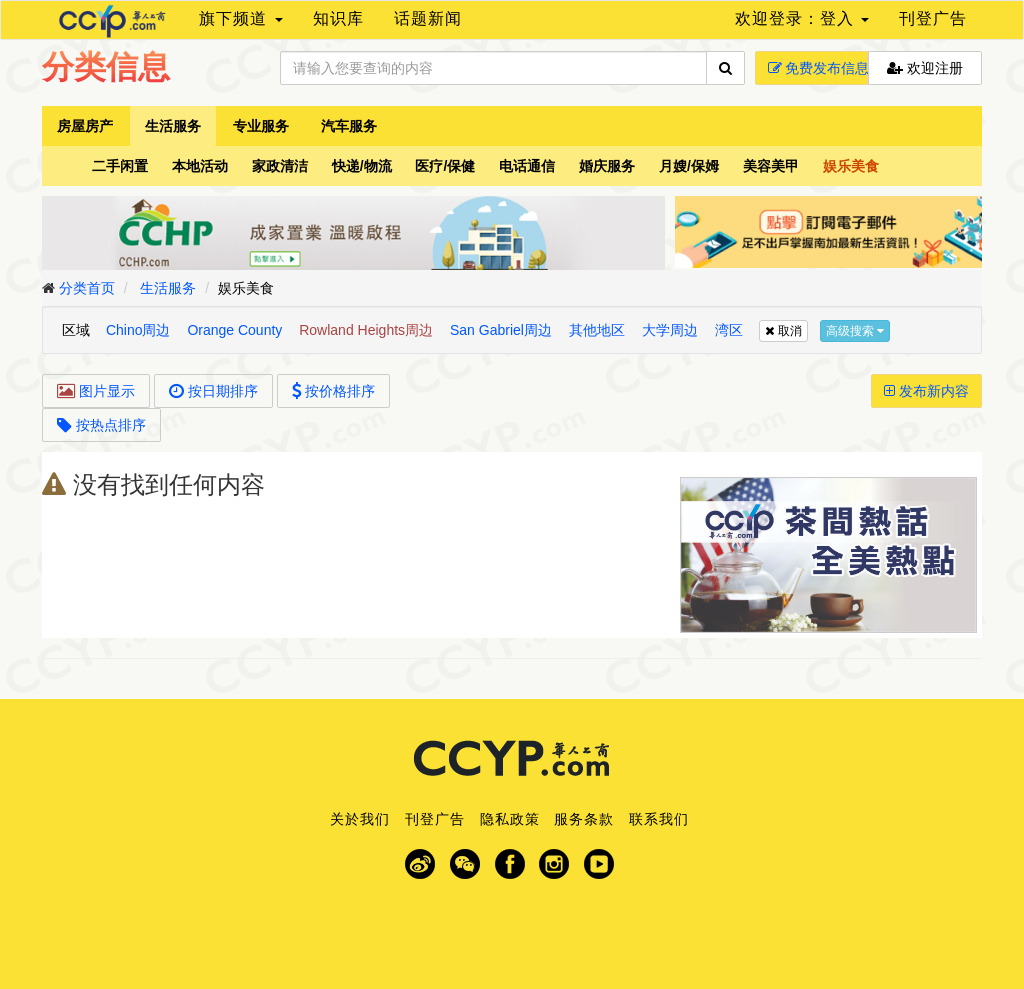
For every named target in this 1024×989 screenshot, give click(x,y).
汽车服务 (349, 126)
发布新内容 (926, 391)
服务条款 (584, 819)
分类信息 (106, 67)
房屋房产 (85, 126)
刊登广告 (933, 18)
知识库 (338, 18)
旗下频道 (240, 18)
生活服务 (173, 126)
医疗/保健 (445, 166)
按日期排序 (213, 391)
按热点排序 (101, 425)
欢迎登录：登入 (802, 18)
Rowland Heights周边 (366, 330)
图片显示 (96, 391)
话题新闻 (428, 18)
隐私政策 (510, 819)
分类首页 (87, 288)
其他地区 (597, 330)
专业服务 (261, 126)
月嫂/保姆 (689, 166)
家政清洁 (280, 166)
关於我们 (360, 819)
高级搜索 (855, 331)
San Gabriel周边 (501, 330)
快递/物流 (362, 166)
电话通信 (527, 166)
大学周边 (670, 330)
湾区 (729, 330)
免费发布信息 (818, 68)
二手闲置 (120, 166)
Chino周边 (138, 330)
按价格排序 (334, 391)
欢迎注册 (925, 68)
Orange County (234, 330)
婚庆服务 (607, 166)
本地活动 (200, 166)
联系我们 (659, 819)
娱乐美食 (851, 166)
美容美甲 (771, 166)
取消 (783, 331)
